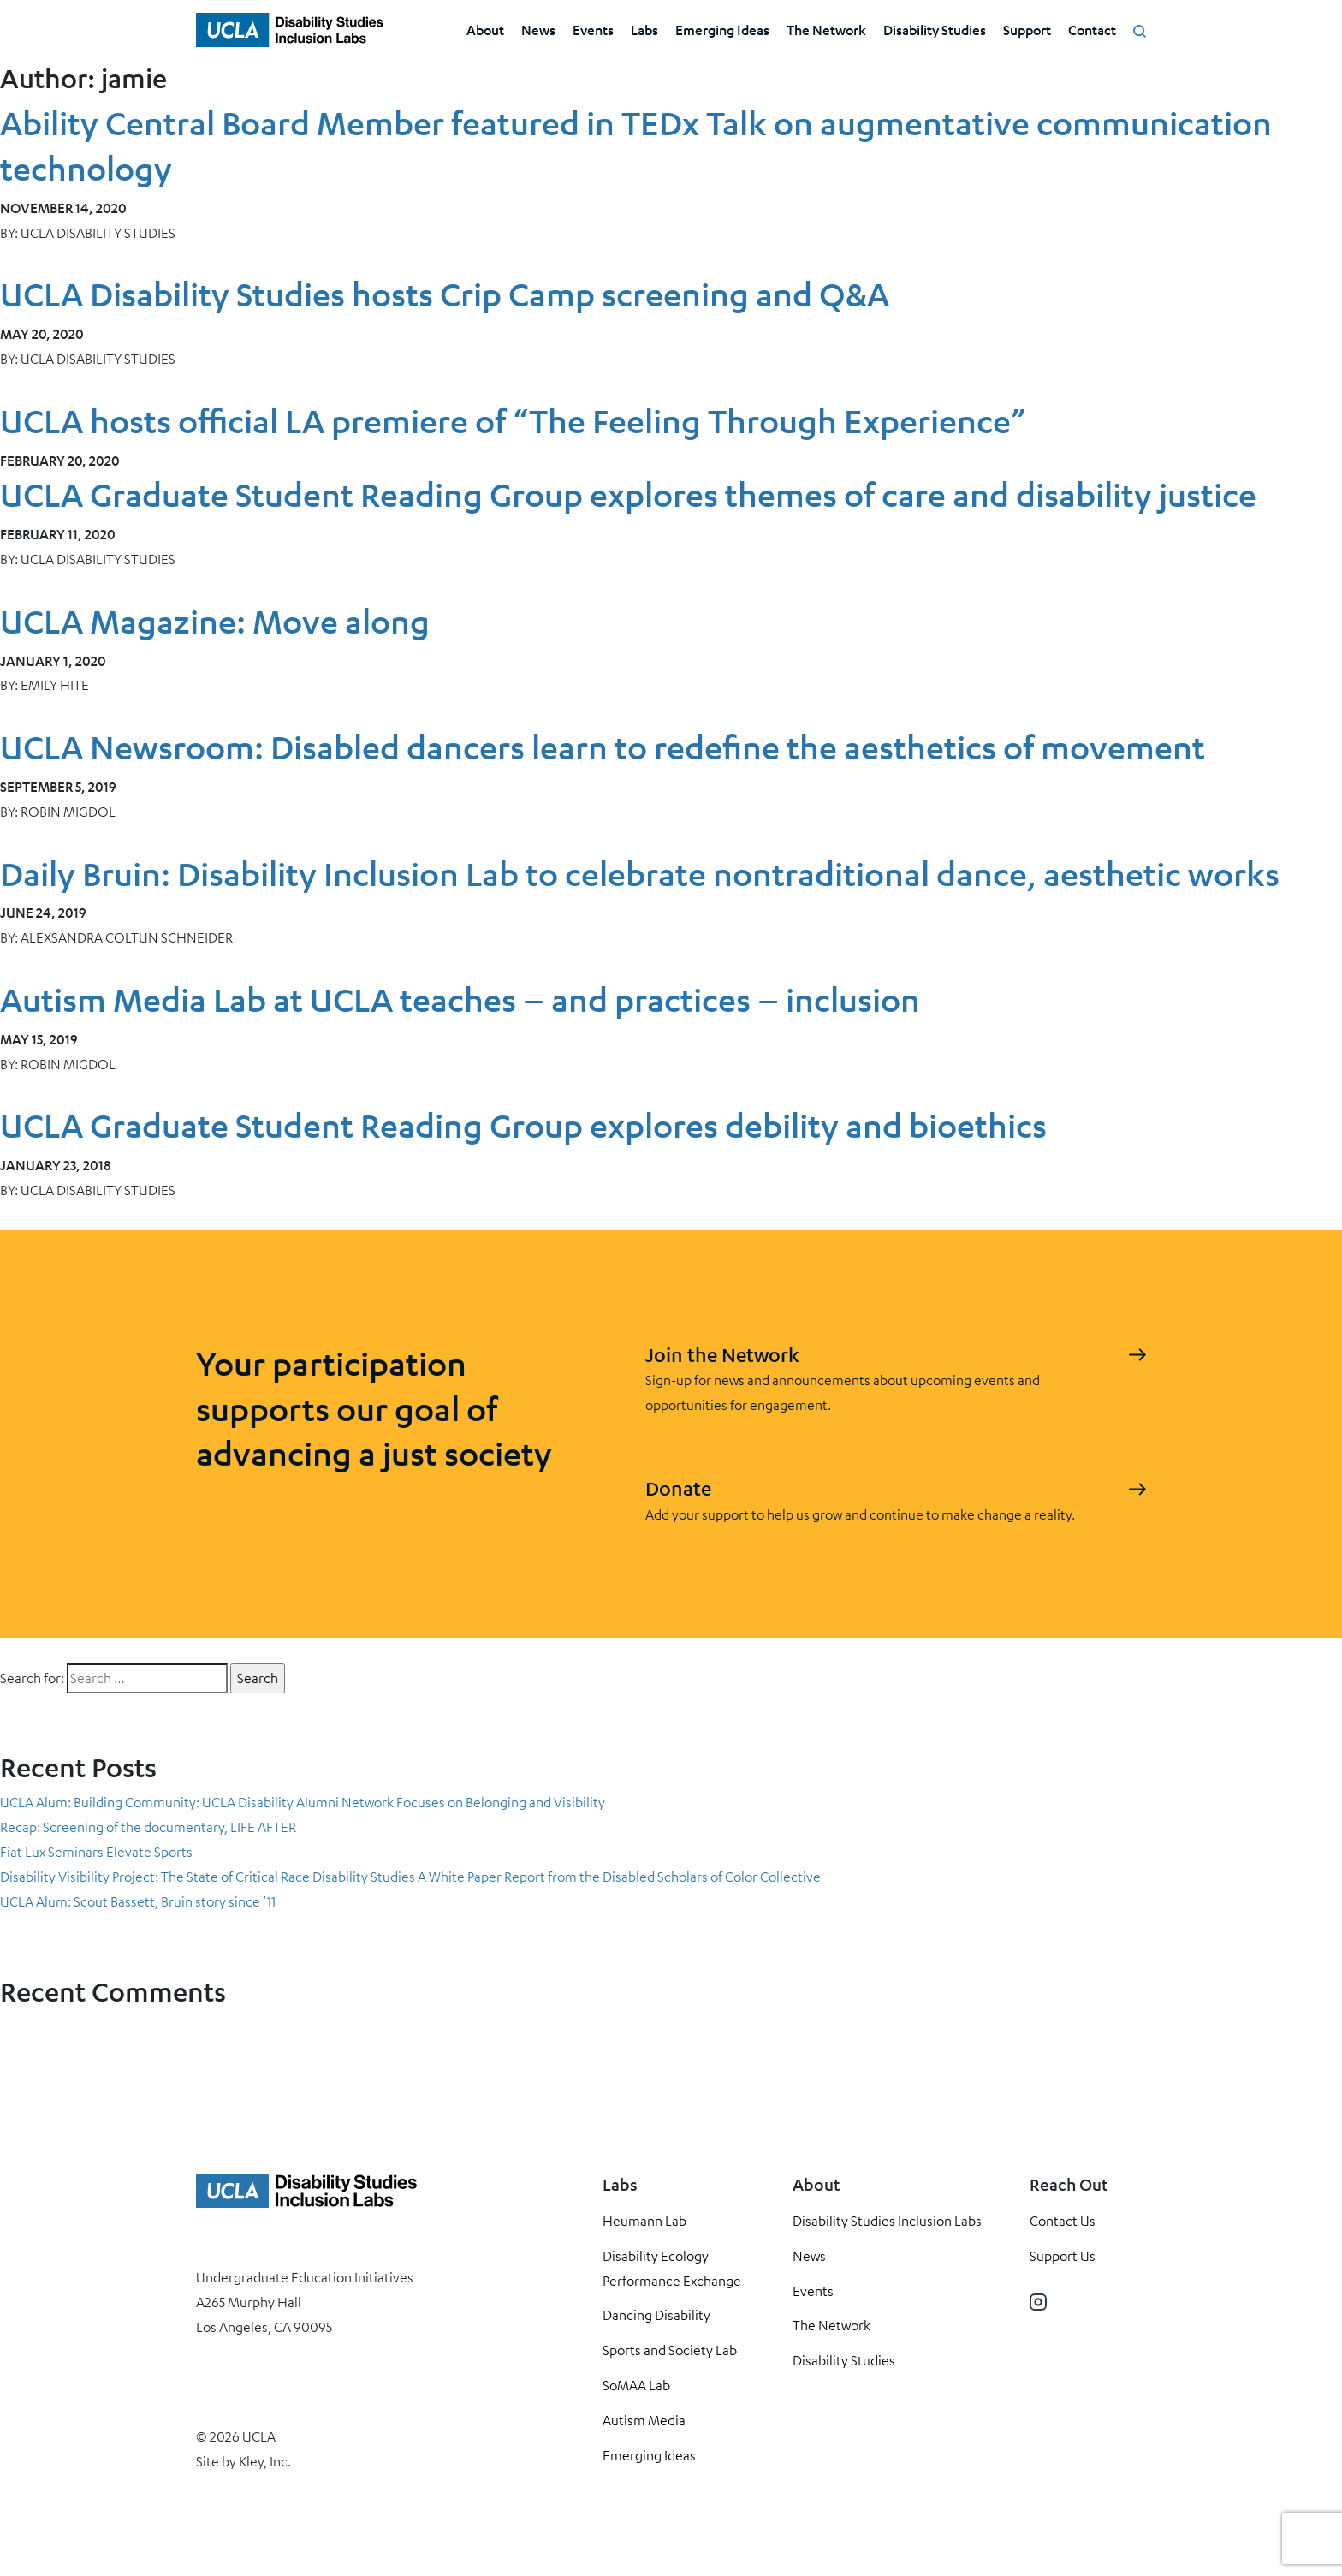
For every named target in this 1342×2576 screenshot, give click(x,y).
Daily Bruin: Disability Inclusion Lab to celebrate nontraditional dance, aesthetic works (640, 874)
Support (1027, 29)
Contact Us (1063, 2220)
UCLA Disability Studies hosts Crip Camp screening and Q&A (444, 294)
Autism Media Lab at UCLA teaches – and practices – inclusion (460, 999)
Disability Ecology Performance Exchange (672, 2268)
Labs (644, 29)
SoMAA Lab (636, 2385)
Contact (1092, 29)
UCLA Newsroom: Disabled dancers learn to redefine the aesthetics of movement (602, 747)
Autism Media (644, 2420)
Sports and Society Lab (670, 2350)
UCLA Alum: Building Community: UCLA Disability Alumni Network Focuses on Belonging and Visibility (302, 1802)
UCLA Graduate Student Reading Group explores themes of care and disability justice (628, 494)
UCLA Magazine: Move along (215, 621)
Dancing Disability (656, 2314)
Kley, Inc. (265, 2461)
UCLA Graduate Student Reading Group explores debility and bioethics (523, 1125)
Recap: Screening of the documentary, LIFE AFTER (148, 1826)
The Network (826, 29)
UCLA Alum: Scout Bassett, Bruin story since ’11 (138, 1901)
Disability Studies (934, 29)
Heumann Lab (644, 2220)
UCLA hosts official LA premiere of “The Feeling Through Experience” (512, 421)
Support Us (1063, 2255)
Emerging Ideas (722, 29)
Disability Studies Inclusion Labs (887, 2220)
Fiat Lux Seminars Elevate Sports (96, 1851)
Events (593, 29)
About (485, 29)
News (538, 29)
